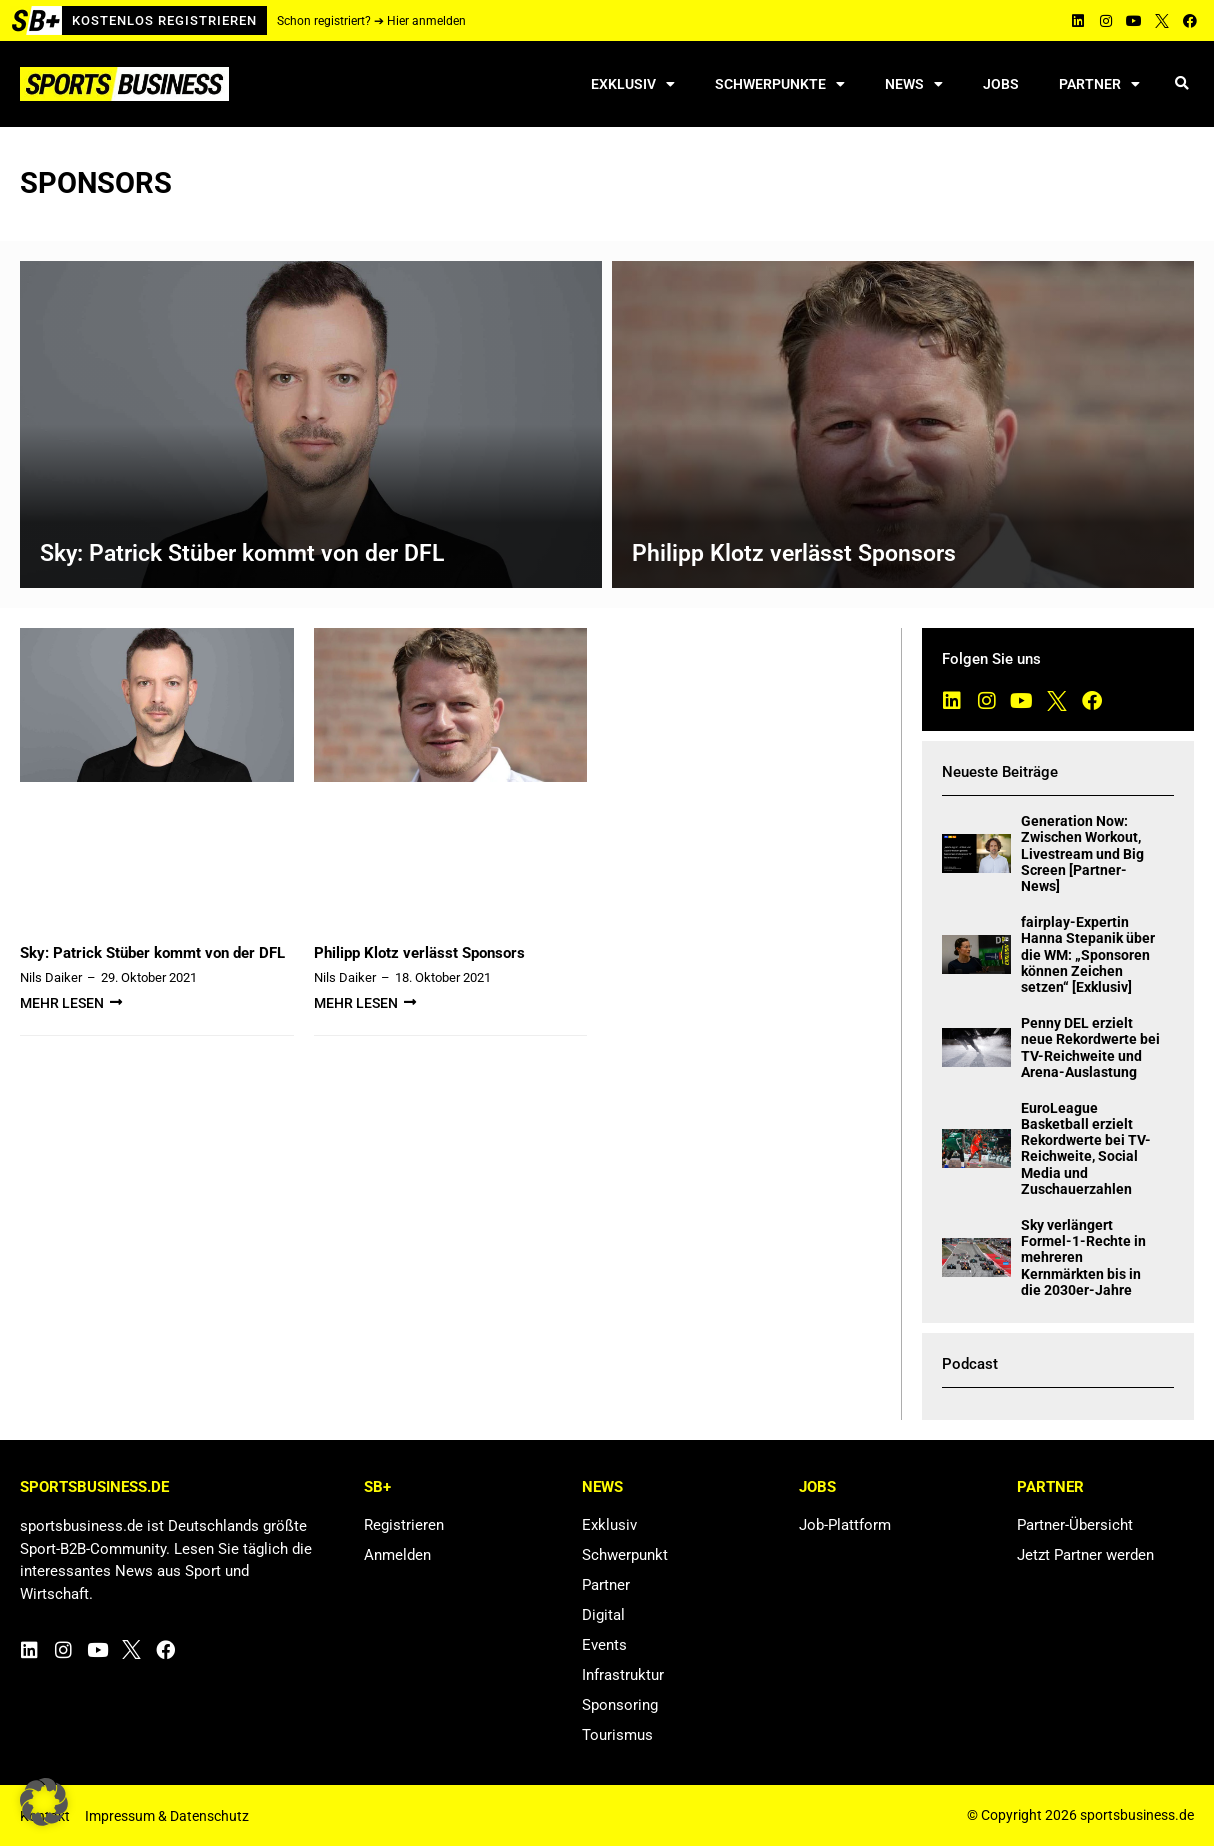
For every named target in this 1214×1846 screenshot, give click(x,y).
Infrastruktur (623, 1675)
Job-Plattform (845, 1525)
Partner (1099, 84)
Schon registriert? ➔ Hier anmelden (371, 21)
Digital (603, 1615)
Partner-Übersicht (1075, 1525)
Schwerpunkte (780, 84)
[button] (1181, 84)
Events (604, 1645)
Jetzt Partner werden (1085, 1555)
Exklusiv (633, 84)
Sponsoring (620, 1705)
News (914, 84)
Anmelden (397, 1555)
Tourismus (617, 1735)
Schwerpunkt (625, 1555)
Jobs (1001, 84)
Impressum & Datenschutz (167, 1816)
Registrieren (404, 1525)
